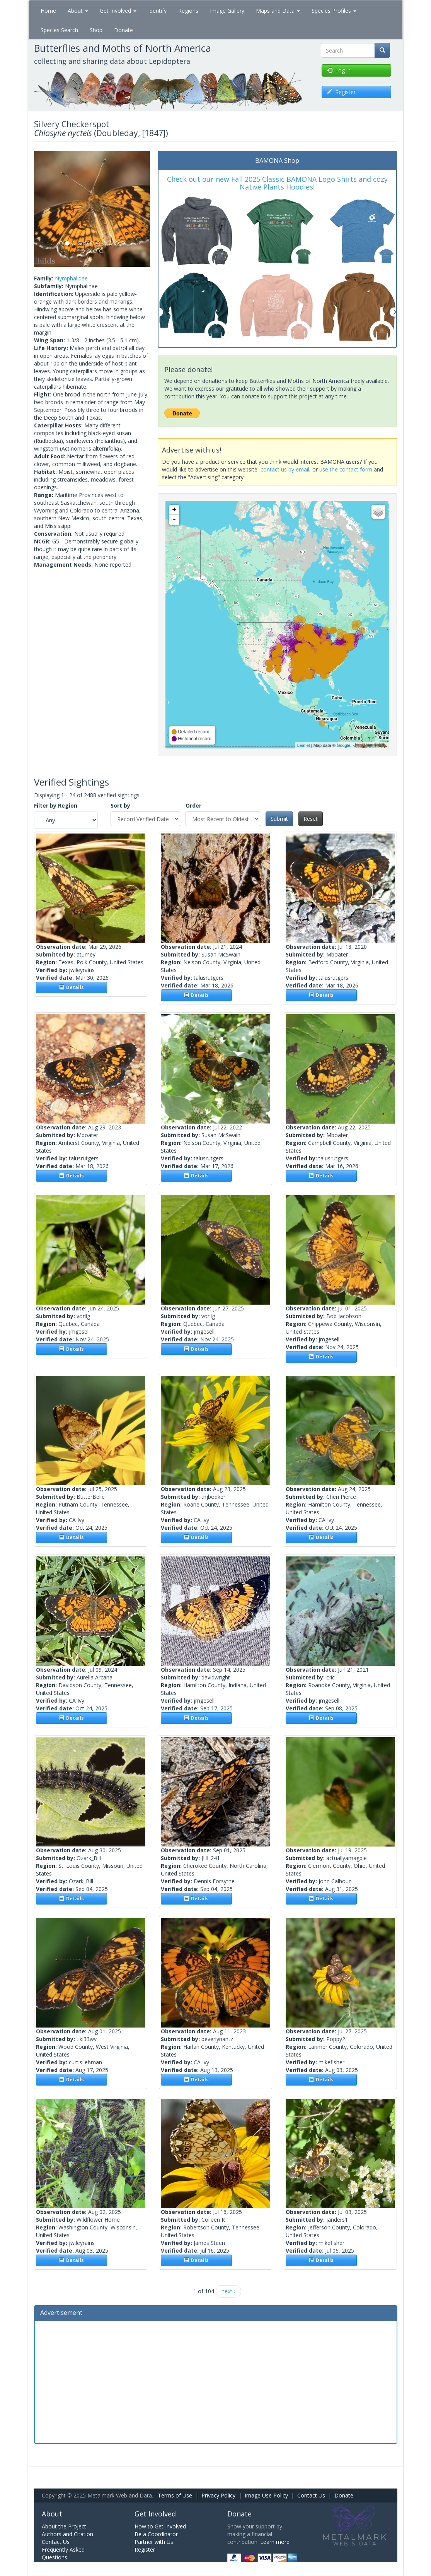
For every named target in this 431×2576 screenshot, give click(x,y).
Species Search (59, 30)
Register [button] (341, 92)
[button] (42, 209)
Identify (157, 10)
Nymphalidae (71, 278)
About (78, 10)
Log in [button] (339, 70)
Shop (96, 30)
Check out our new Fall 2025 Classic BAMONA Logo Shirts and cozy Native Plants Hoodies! (277, 182)
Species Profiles (334, 10)
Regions (188, 10)
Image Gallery (227, 10)
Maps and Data (278, 10)
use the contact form (345, 469)
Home (48, 10)
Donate (123, 30)
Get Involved (118, 10)
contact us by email (285, 469)
